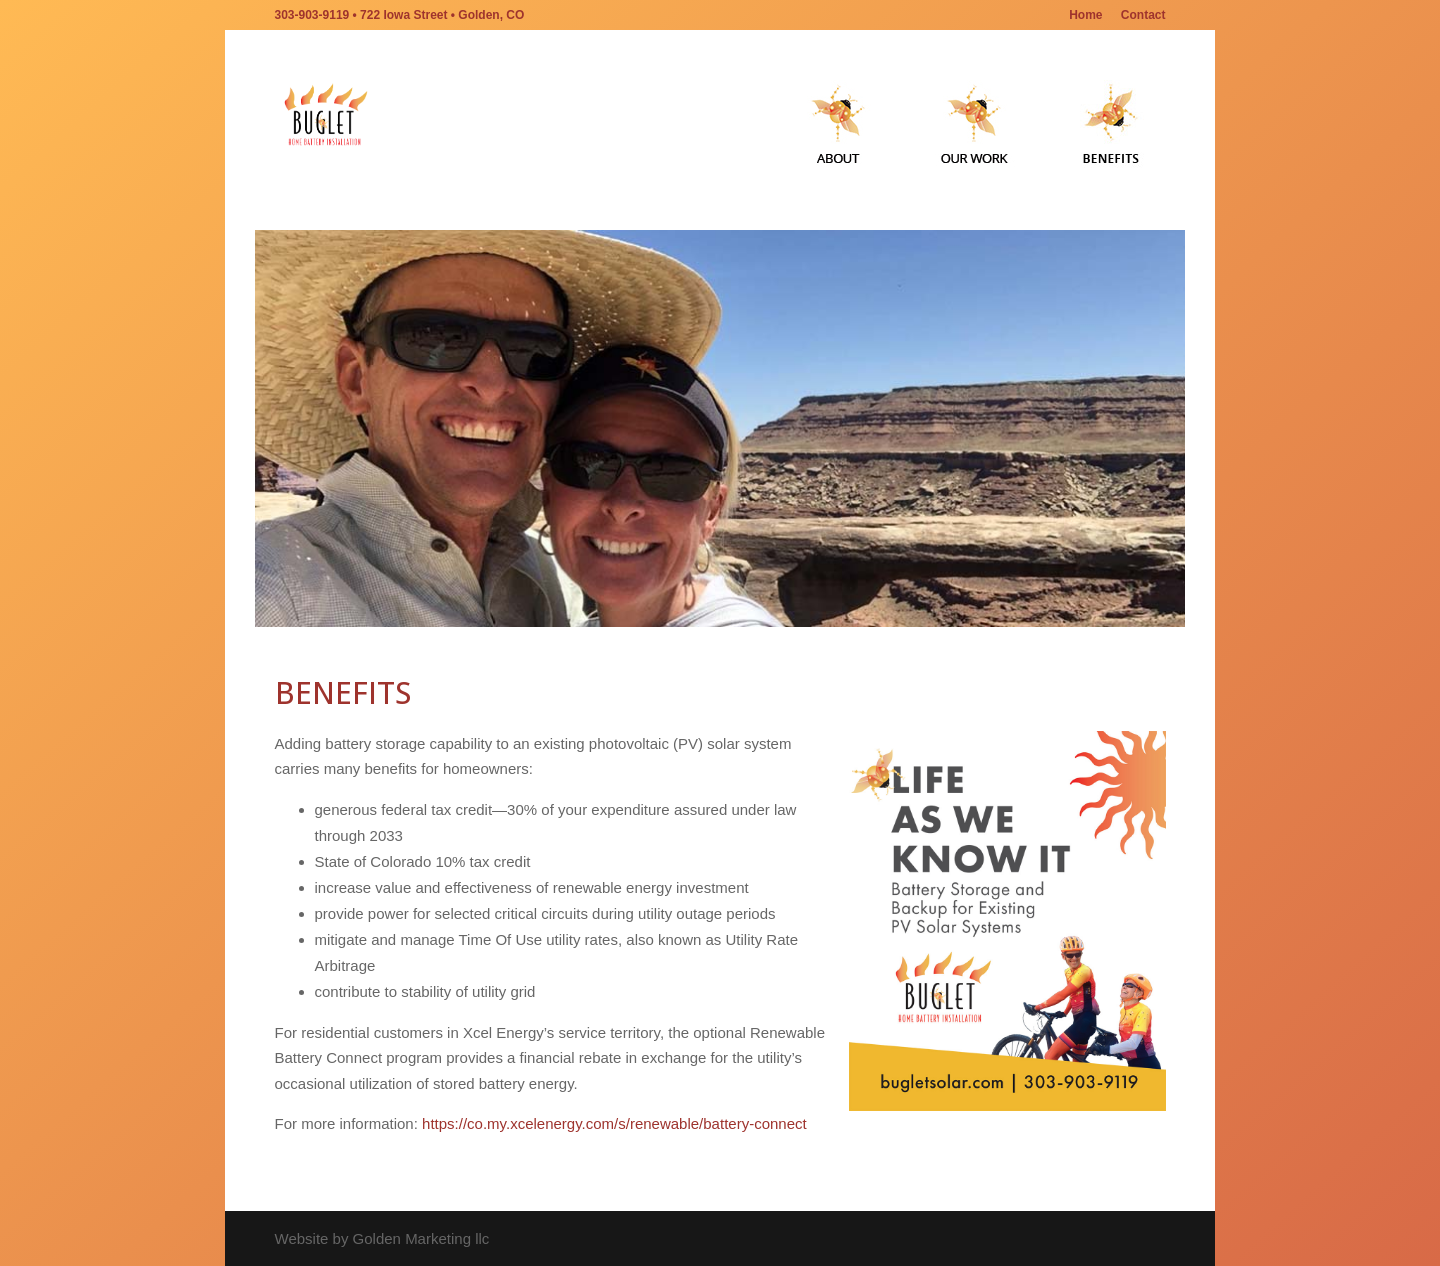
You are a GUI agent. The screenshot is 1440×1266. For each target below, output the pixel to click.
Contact (1143, 15)
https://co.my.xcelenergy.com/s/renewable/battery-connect (614, 1123)
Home (1085, 15)
